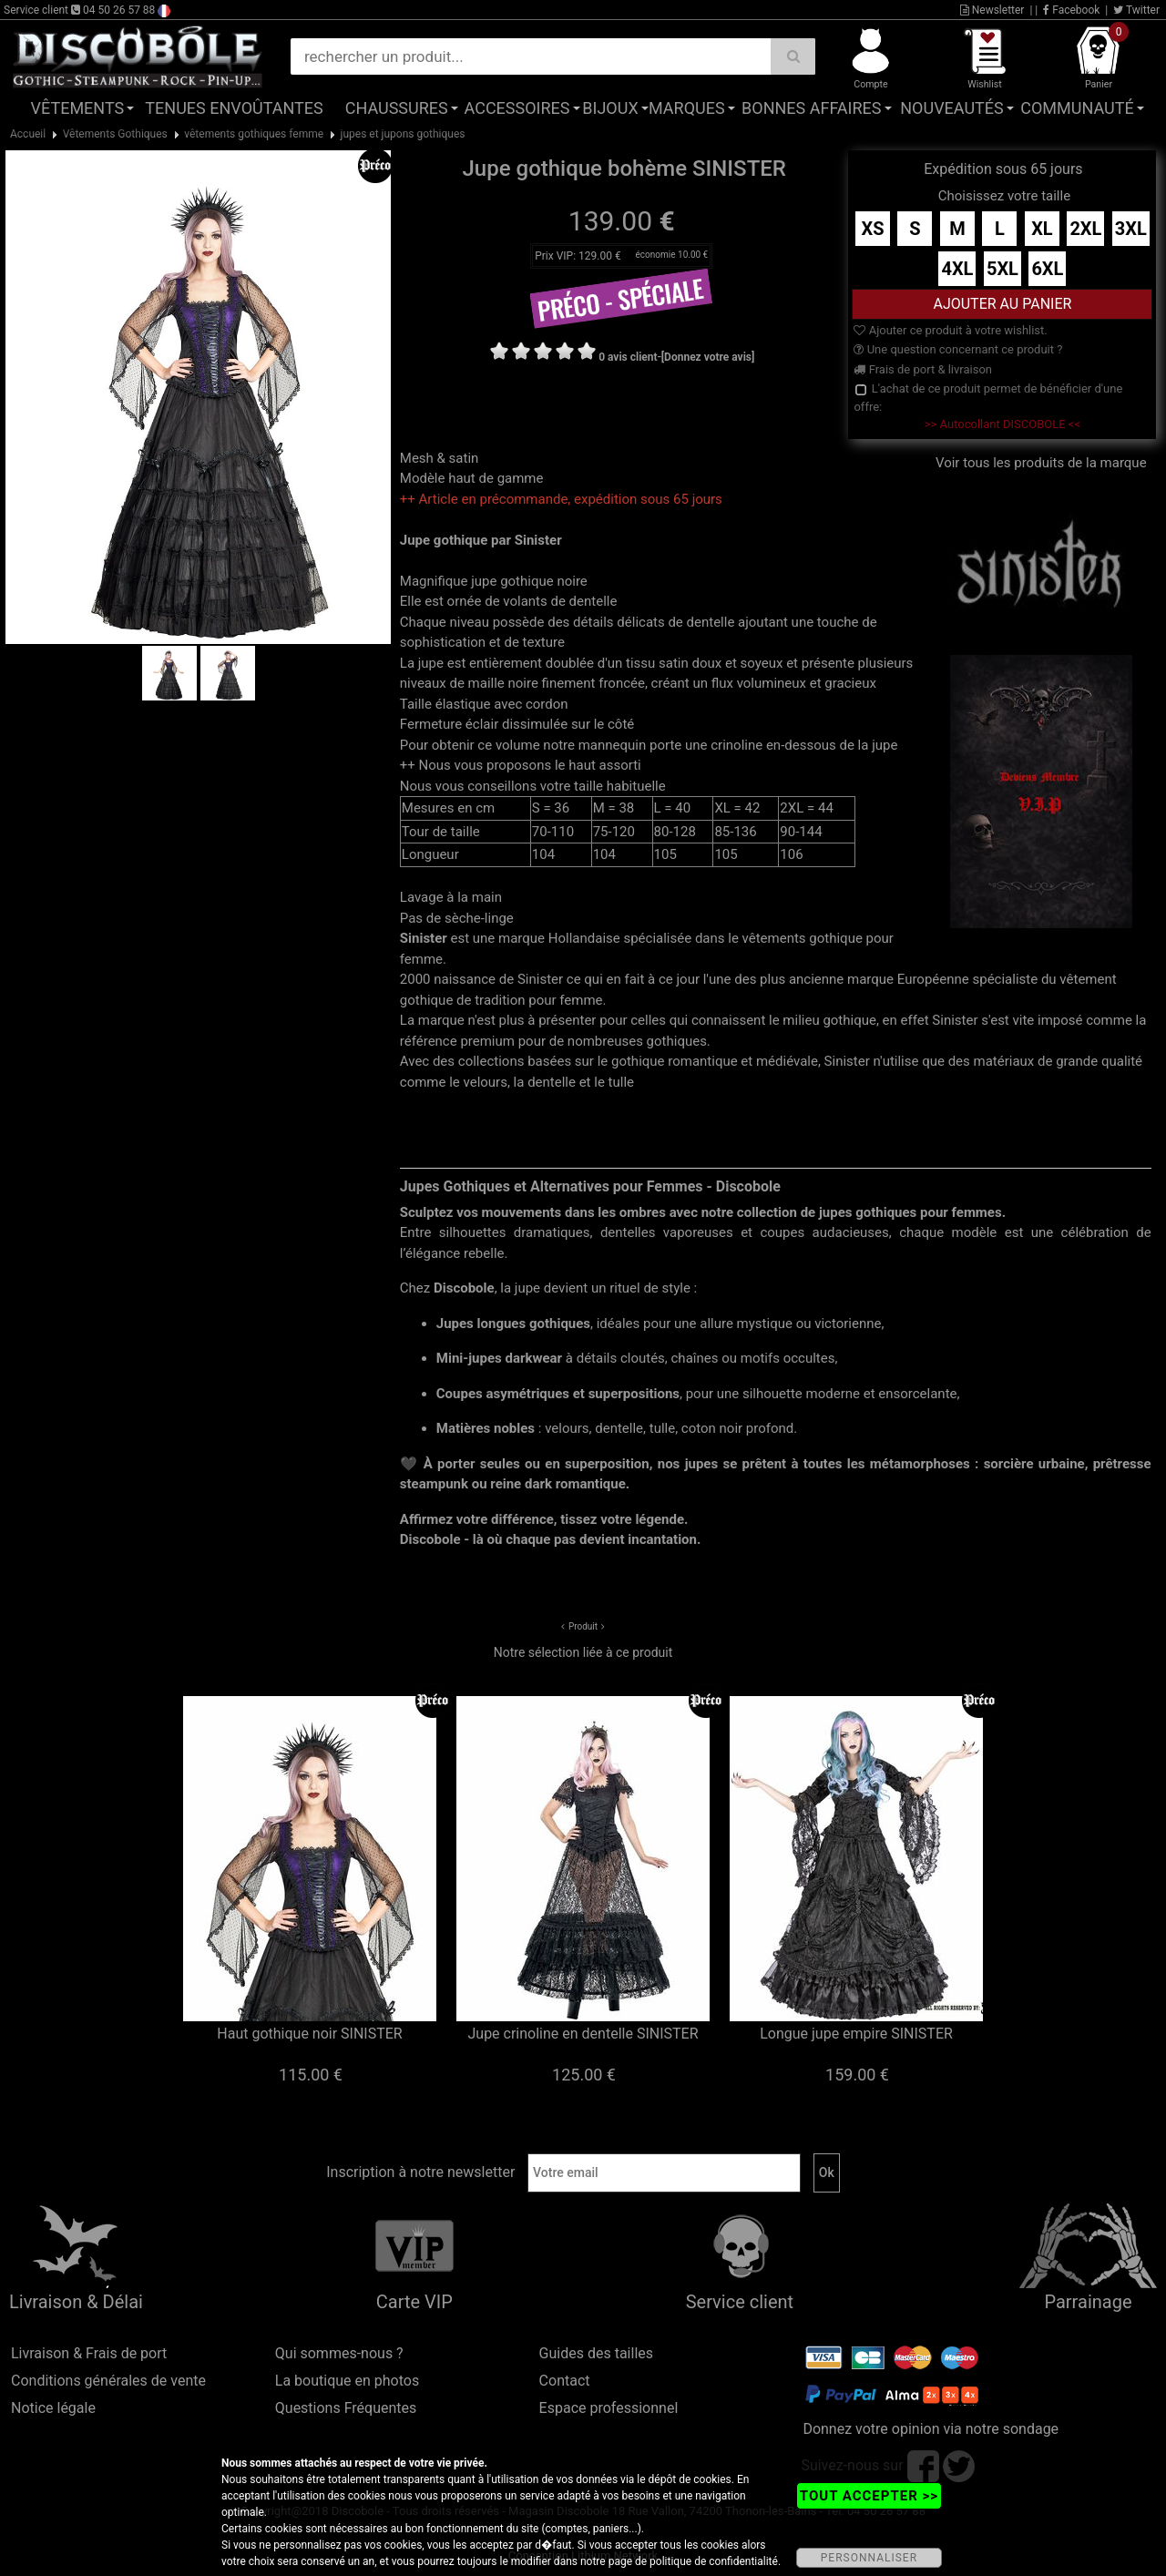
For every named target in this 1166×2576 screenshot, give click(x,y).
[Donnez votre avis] (708, 357)
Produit (583, 1626)
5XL (1002, 269)
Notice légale (53, 2408)
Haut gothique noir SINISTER (309, 2033)
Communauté (1076, 108)
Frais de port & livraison (923, 369)
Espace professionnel (609, 2408)
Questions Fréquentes (346, 2408)
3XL (1131, 229)
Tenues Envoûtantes (233, 108)
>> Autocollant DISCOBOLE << (1002, 424)
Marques (687, 108)
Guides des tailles (596, 2353)
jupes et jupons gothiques (403, 134)
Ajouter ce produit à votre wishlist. (950, 330)
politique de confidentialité (713, 2561)
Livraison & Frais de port (89, 2353)
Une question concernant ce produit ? (958, 349)
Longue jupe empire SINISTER (856, 2033)
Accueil (28, 134)
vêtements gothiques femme (253, 134)
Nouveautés (952, 108)
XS (872, 229)
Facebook (1071, 10)
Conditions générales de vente (108, 2380)
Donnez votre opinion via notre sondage (931, 2429)
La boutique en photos (347, 2380)
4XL (957, 269)
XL (1042, 229)
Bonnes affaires (811, 108)
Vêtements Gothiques (115, 134)
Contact (564, 2380)
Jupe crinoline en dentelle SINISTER (582, 2033)
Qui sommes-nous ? (339, 2353)
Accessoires (517, 108)
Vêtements (78, 108)
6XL (1047, 269)
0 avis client (627, 357)
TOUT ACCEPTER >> (869, 2496)
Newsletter (992, 10)
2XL (1085, 229)
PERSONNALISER (869, 2557)
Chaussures (396, 108)
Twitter (1136, 10)
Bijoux (610, 108)
